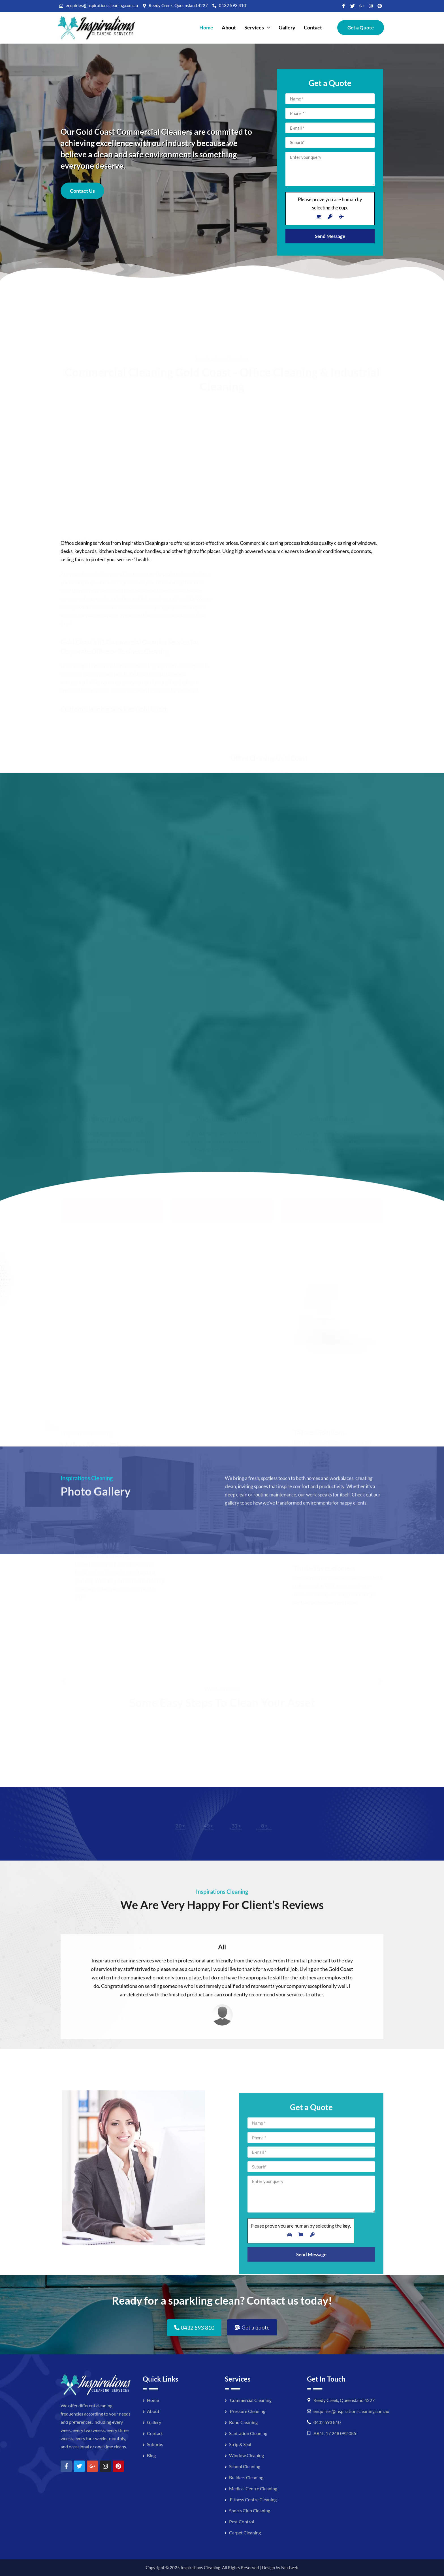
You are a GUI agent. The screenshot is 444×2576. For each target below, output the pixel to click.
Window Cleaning (246, 2455)
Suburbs (155, 2444)
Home (206, 27)
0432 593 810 (327, 2422)
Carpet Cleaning (245, 2532)
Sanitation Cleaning (248, 2433)
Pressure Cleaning (247, 2411)
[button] (257, 27)
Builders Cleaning (246, 2477)
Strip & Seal (240, 2444)
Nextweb (289, 2567)
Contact (313, 27)
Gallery (287, 27)
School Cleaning (244, 2466)
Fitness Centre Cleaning (253, 2499)
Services (257, 27)
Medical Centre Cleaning (253, 2488)
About (229, 27)
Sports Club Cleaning (249, 2510)
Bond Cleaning (243, 2422)
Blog (151, 2455)
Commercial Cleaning (250, 2400)
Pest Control (241, 2521)
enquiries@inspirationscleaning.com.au (351, 2411)
